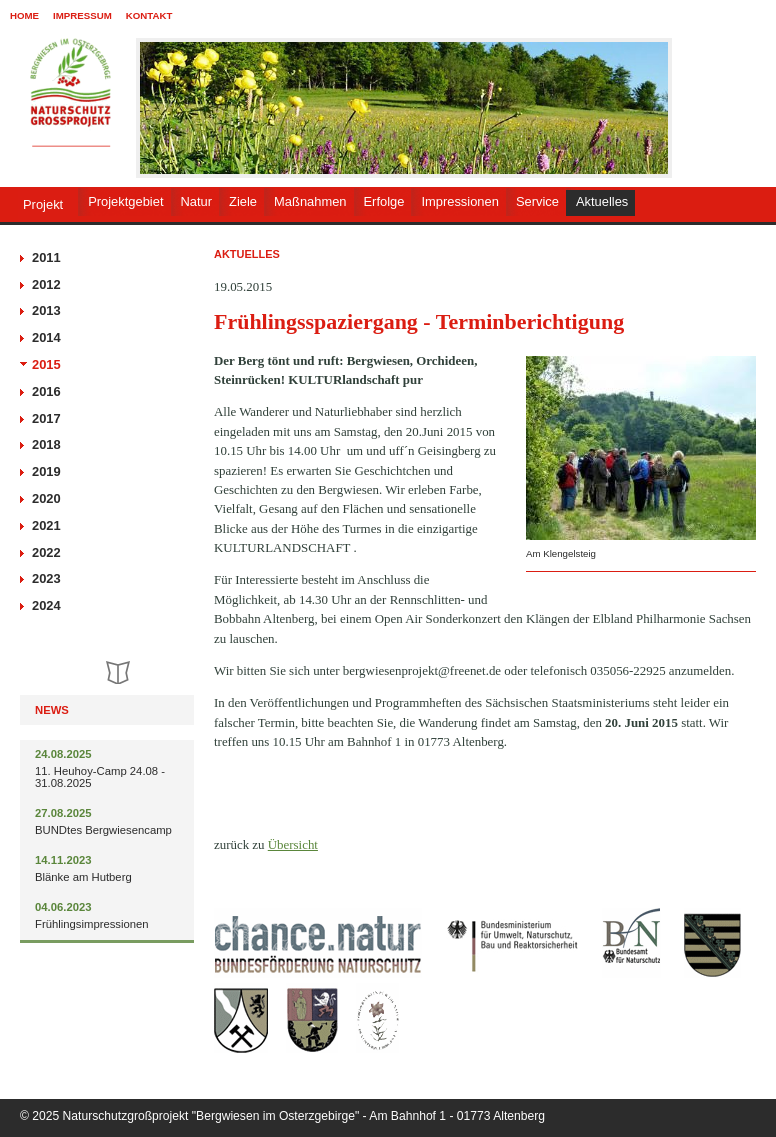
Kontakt (149, 15)
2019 (46, 471)
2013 (46, 310)
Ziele (243, 201)
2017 (46, 418)
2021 (46, 525)
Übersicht (293, 844)
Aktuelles (602, 201)
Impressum (82, 15)
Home (24, 15)
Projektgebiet (125, 201)
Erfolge (384, 201)
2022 (46, 552)
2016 (46, 391)
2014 (46, 337)
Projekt (43, 204)
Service (537, 201)
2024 (46, 605)
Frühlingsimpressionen (92, 924)
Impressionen (459, 201)
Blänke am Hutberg (83, 877)
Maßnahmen (310, 201)
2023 (46, 578)
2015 (46, 364)
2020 (46, 498)
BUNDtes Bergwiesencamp (103, 830)
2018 (46, 444)
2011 (46, 257)
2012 (46, 284)
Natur (197, 201)
